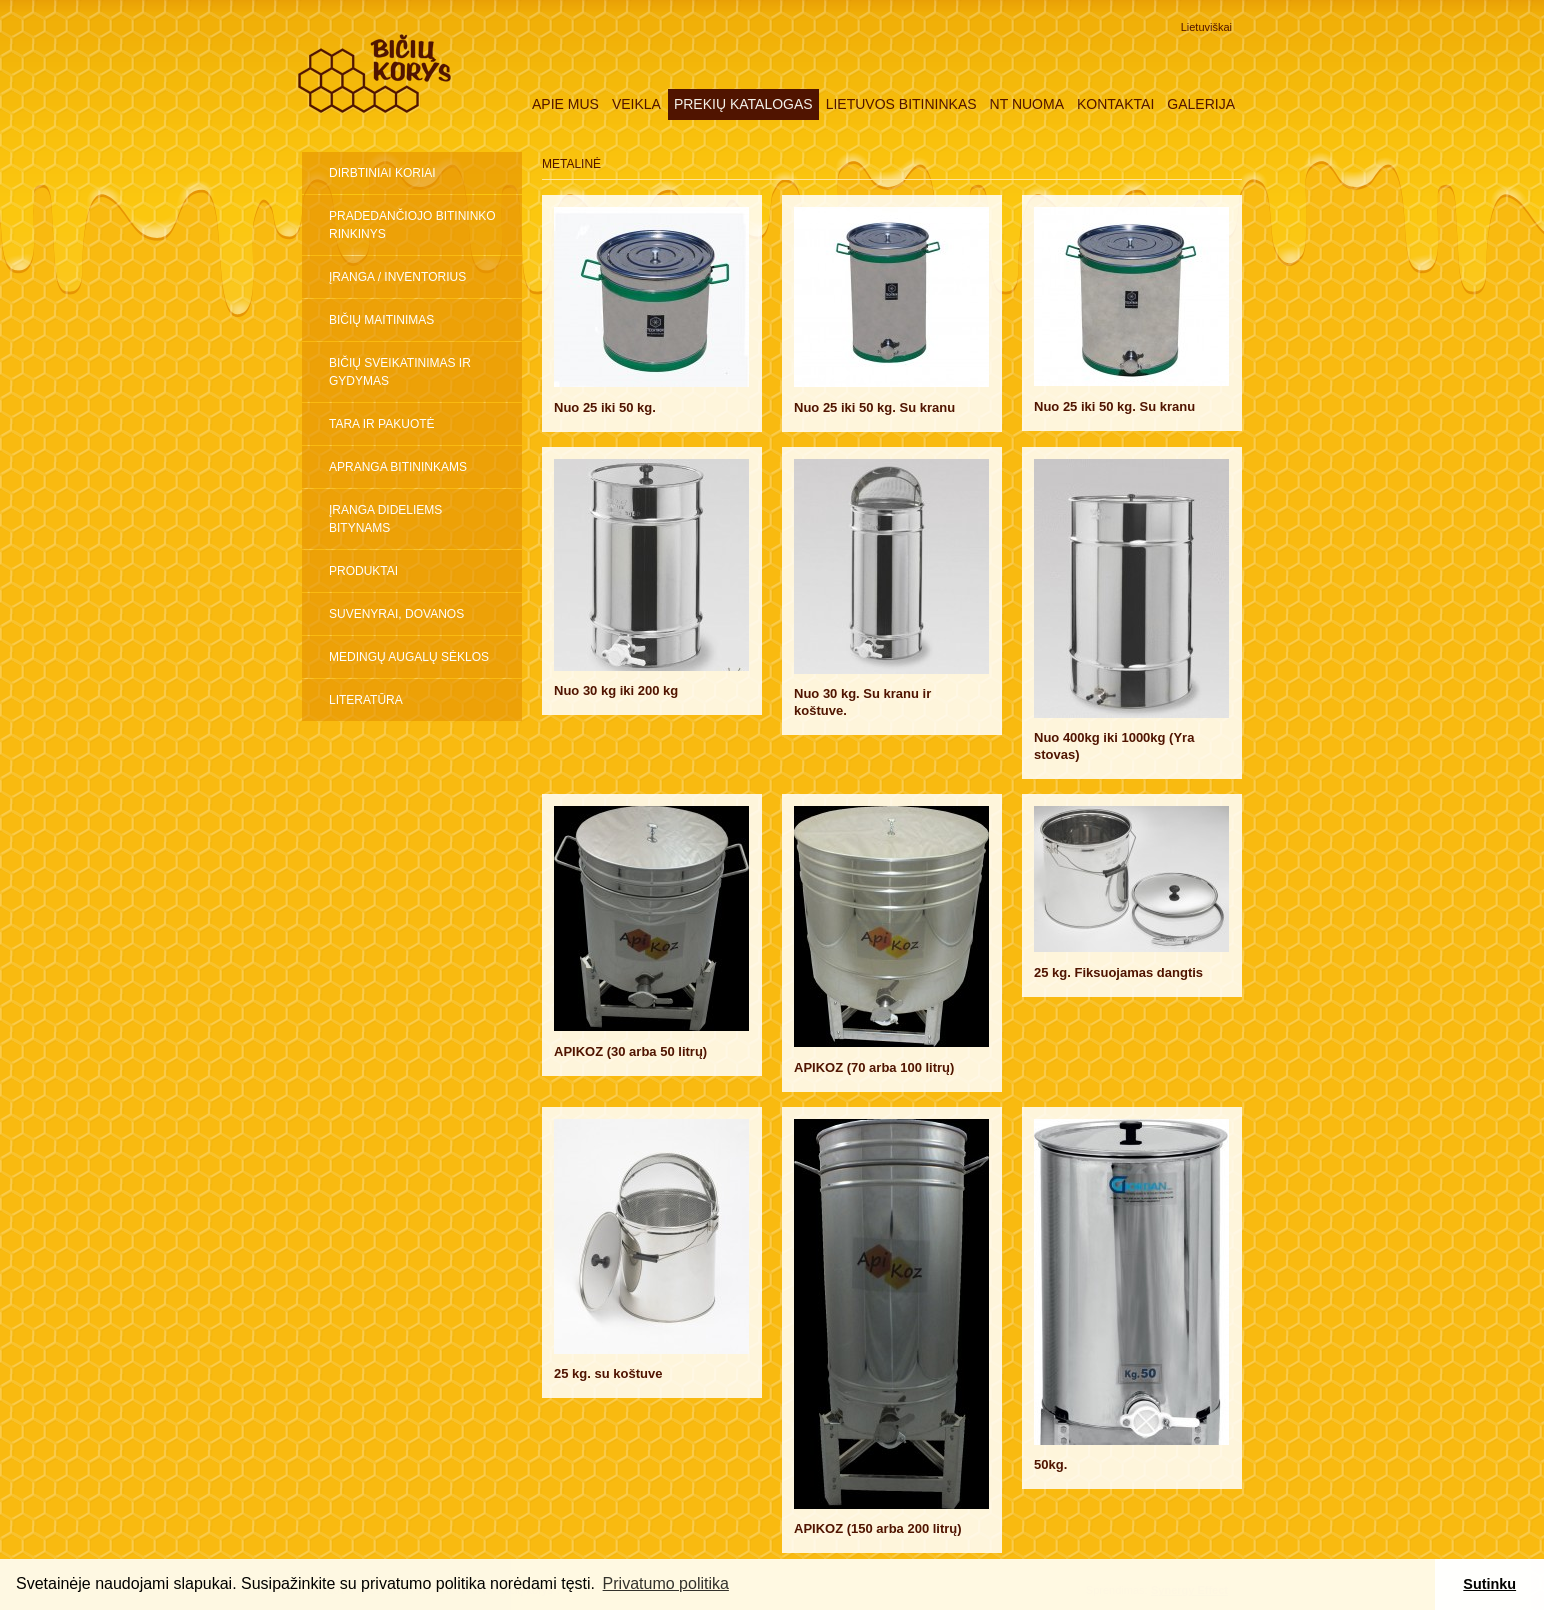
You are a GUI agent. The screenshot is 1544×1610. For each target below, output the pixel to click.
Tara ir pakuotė (382, 424)
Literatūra (366, 700)
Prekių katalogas (743, 104)
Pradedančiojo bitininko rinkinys (412, 225)
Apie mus (565, 104)
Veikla (636, 104)
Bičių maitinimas (381, 320)
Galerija (1201, 104)
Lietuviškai (1206, 27)
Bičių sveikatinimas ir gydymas (400, 372)
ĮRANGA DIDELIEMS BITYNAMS (385, 519)
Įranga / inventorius (397, 277)
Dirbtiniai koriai (382, 173)
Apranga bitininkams (398, 467)
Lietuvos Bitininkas (901, 104)
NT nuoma (1027, 104)
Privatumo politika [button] (666, 1583)
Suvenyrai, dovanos (396, 614)
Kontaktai (1115, 104)
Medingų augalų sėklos (409, 657)
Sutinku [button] (1489, 1584)
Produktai (363, 571)
